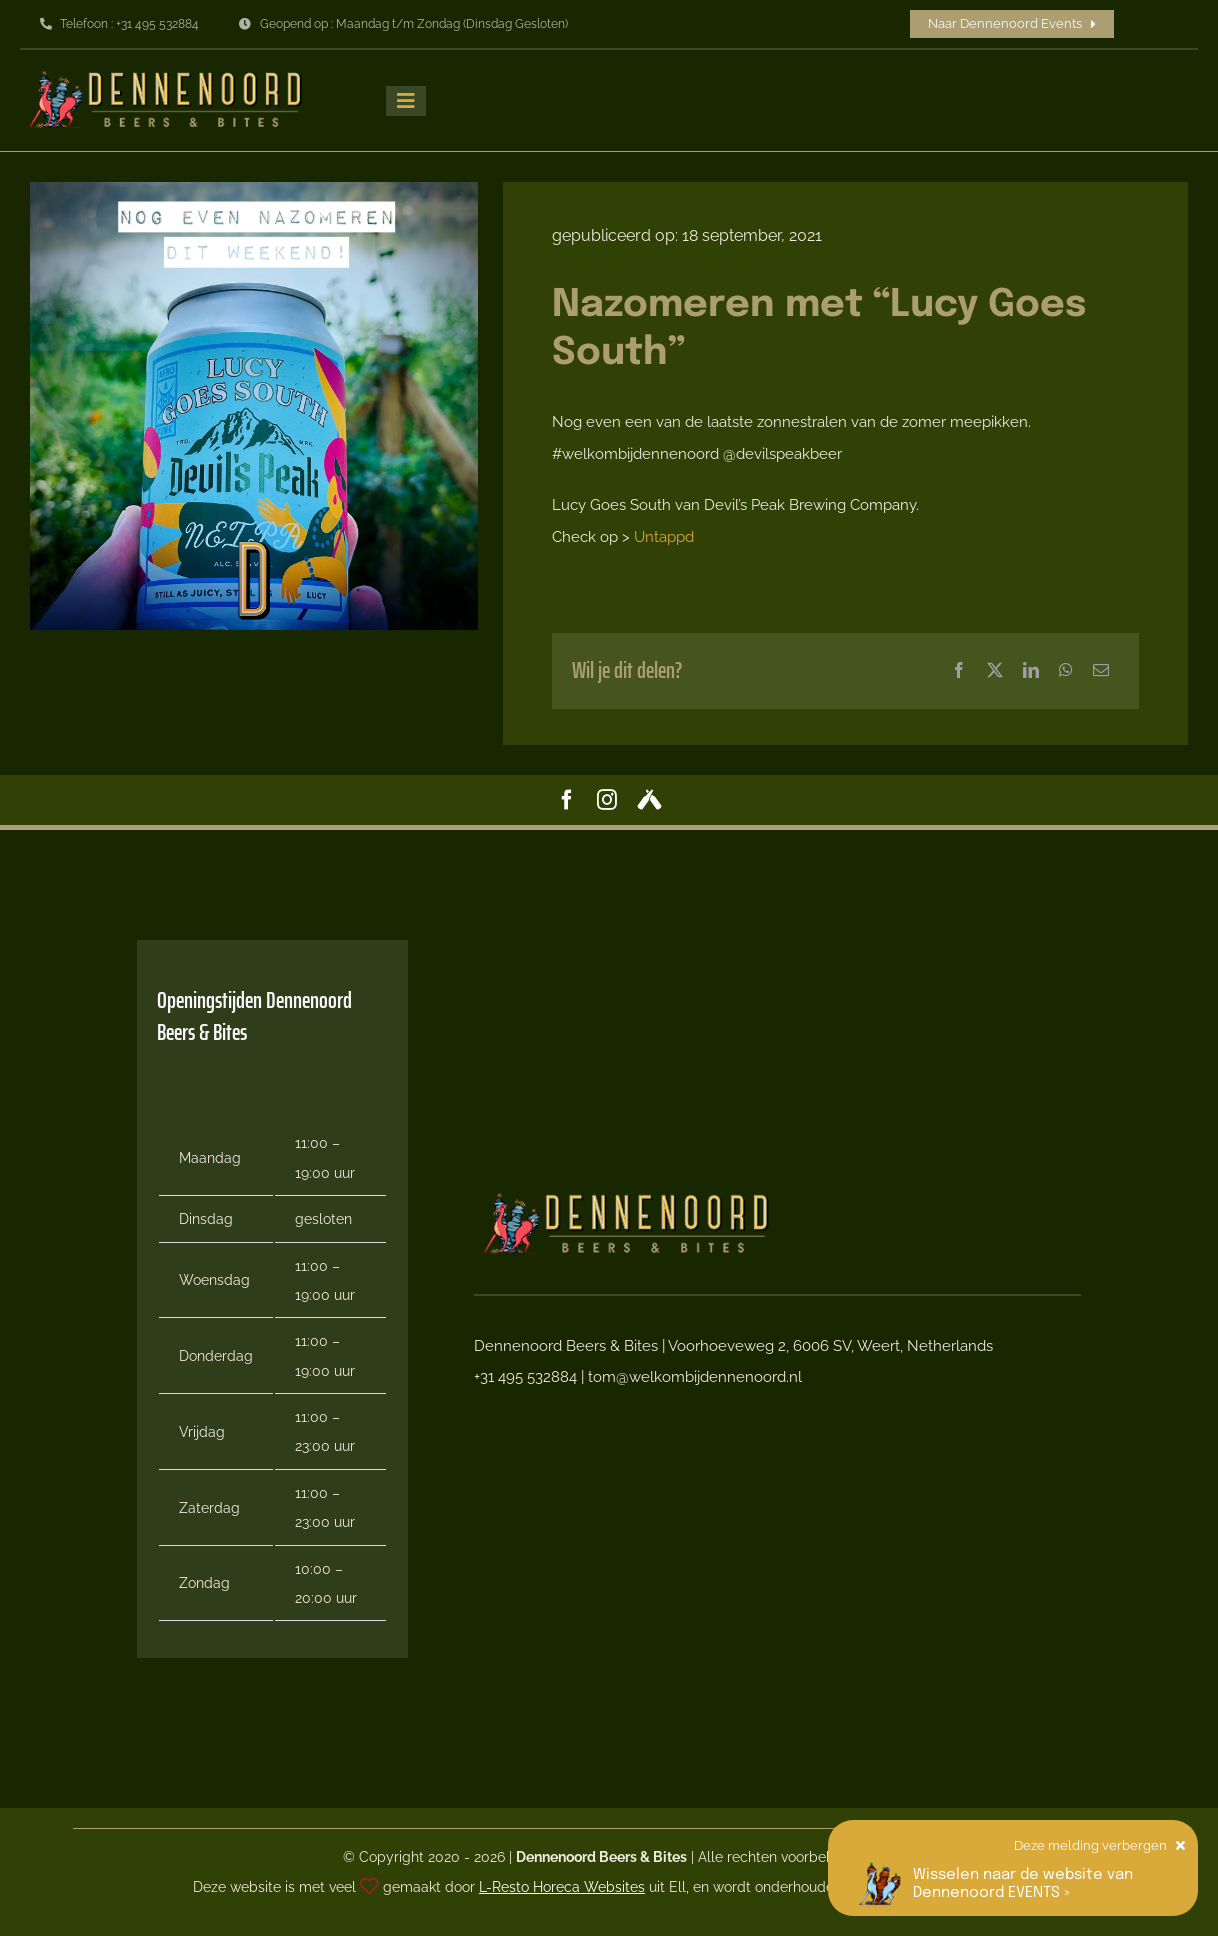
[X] (995, 671)
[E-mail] (1101, 671)
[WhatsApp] (1066, 671)
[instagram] (607, 800)
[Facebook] (959, 671)
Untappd (664, 537)
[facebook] (567, 800)
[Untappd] (649, 800)
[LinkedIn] (1031, 671)
